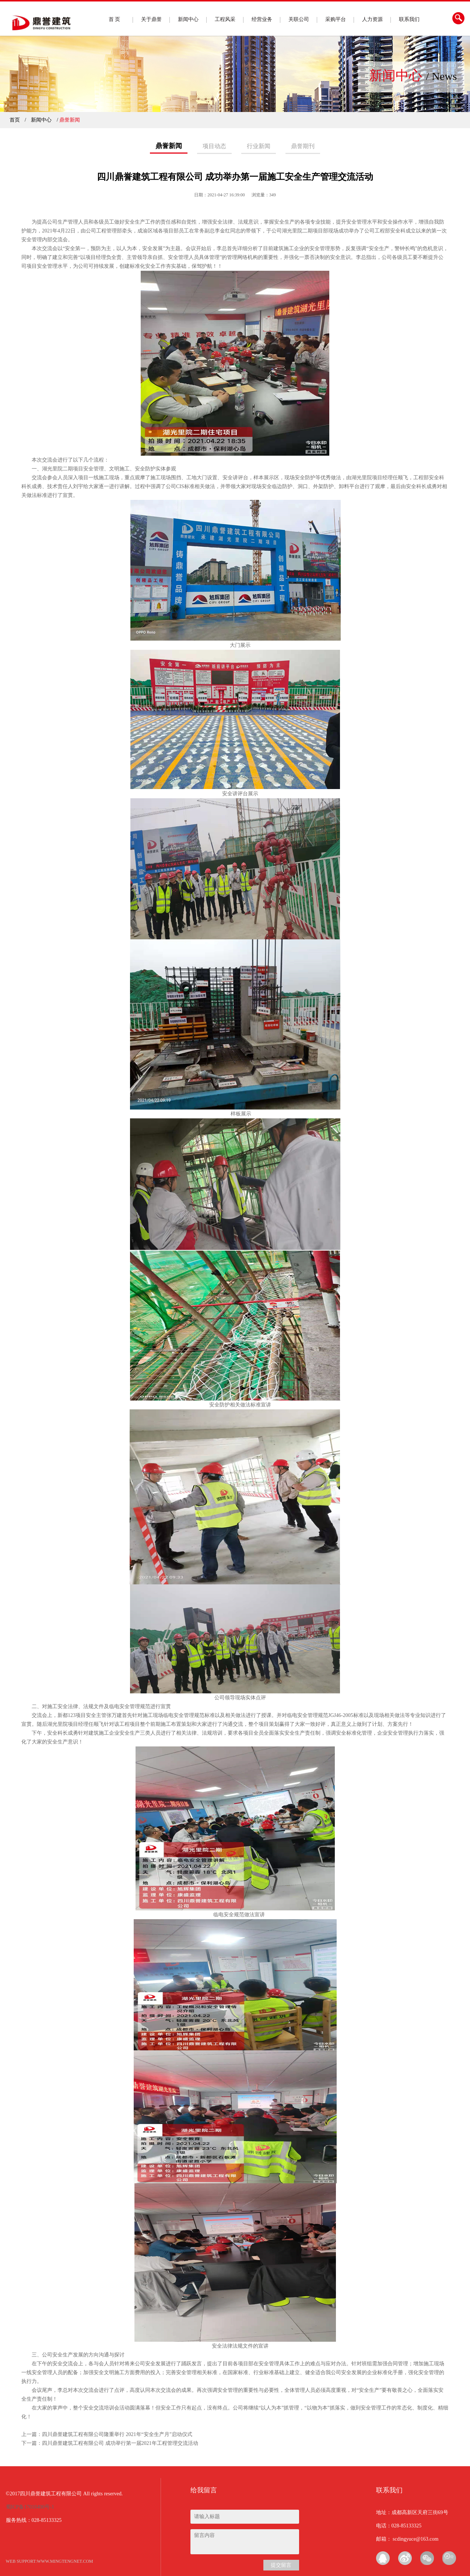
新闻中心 (188, 19)
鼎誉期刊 (303, 146)
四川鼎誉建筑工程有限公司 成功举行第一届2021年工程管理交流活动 (120, 2443)
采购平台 (335, 19)
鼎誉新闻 (168, 146)
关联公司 (298, 19)
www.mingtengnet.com (65, 2561)
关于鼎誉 (151, 19)
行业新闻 (258, 146)
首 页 (114, 19)
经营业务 (262, 19)
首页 (15, 120)
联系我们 (409, 19)
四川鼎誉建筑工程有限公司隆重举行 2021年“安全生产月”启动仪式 (117, 2434)
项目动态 (214, 146)
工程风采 (225, 19)
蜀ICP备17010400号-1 (30, 2507)
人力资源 (372, 19)
